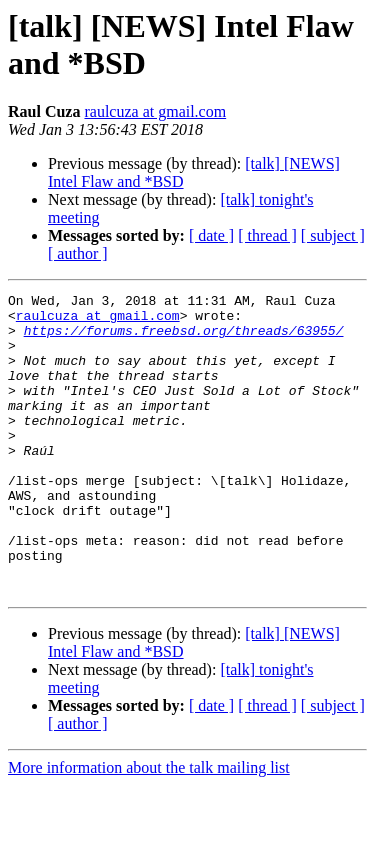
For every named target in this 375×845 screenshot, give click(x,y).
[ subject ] (333, 235)
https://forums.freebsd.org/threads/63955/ (184, 339)
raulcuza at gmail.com (155, 111)
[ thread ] (267, 235)
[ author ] (78, 253)
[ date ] (211, 235)
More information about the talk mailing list (149, 827)
